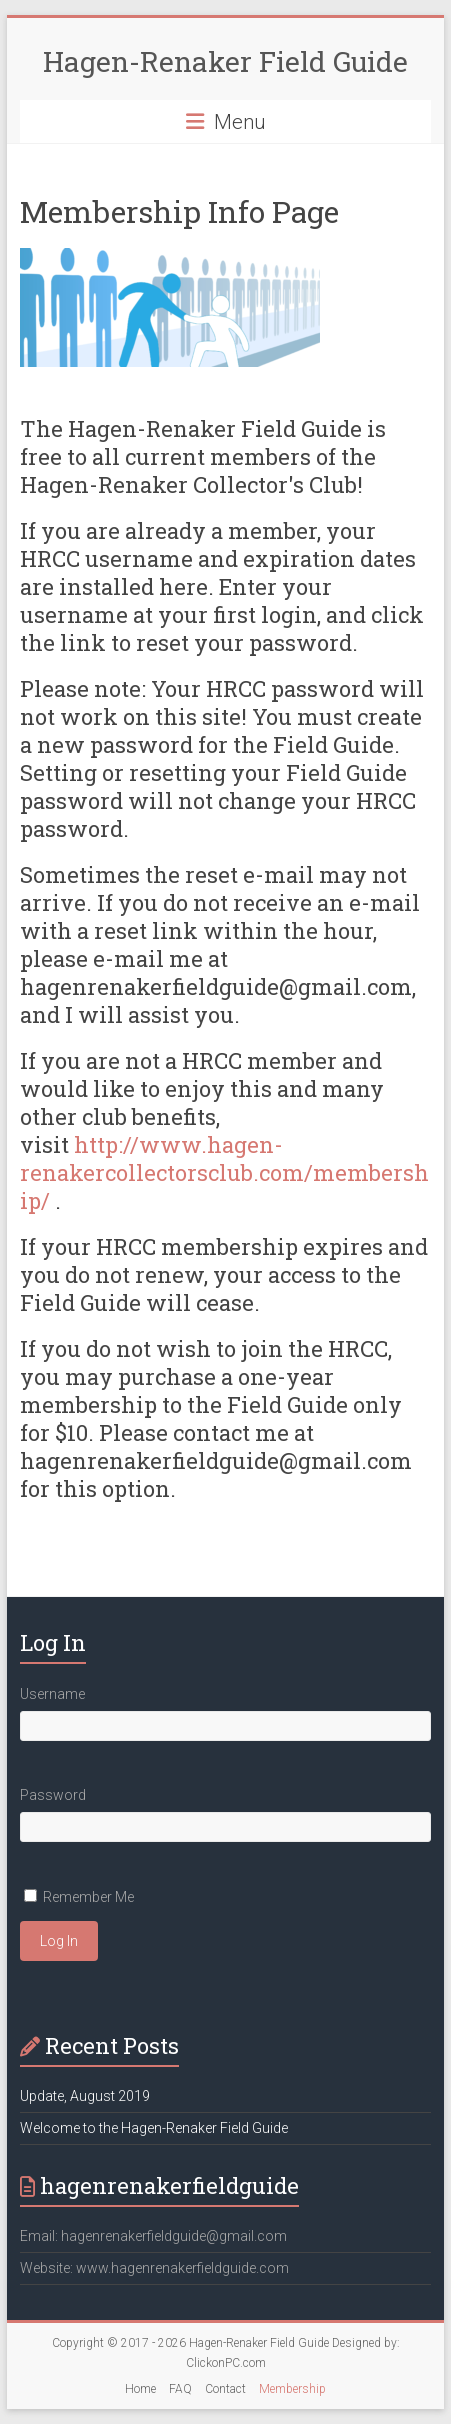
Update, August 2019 (85, 2096)
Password (53, 1795)
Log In (59, 1941)
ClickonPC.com (226, 2363)
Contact (225, 2389)
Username (52, 1694)
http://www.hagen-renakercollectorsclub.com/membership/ (224, 1172)
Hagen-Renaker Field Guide (225, 61)
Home (140, 2389)
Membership (292, 2389)
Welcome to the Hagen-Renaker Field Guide (154, 2128)
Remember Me (88, 1897)
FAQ (180, 2389)
